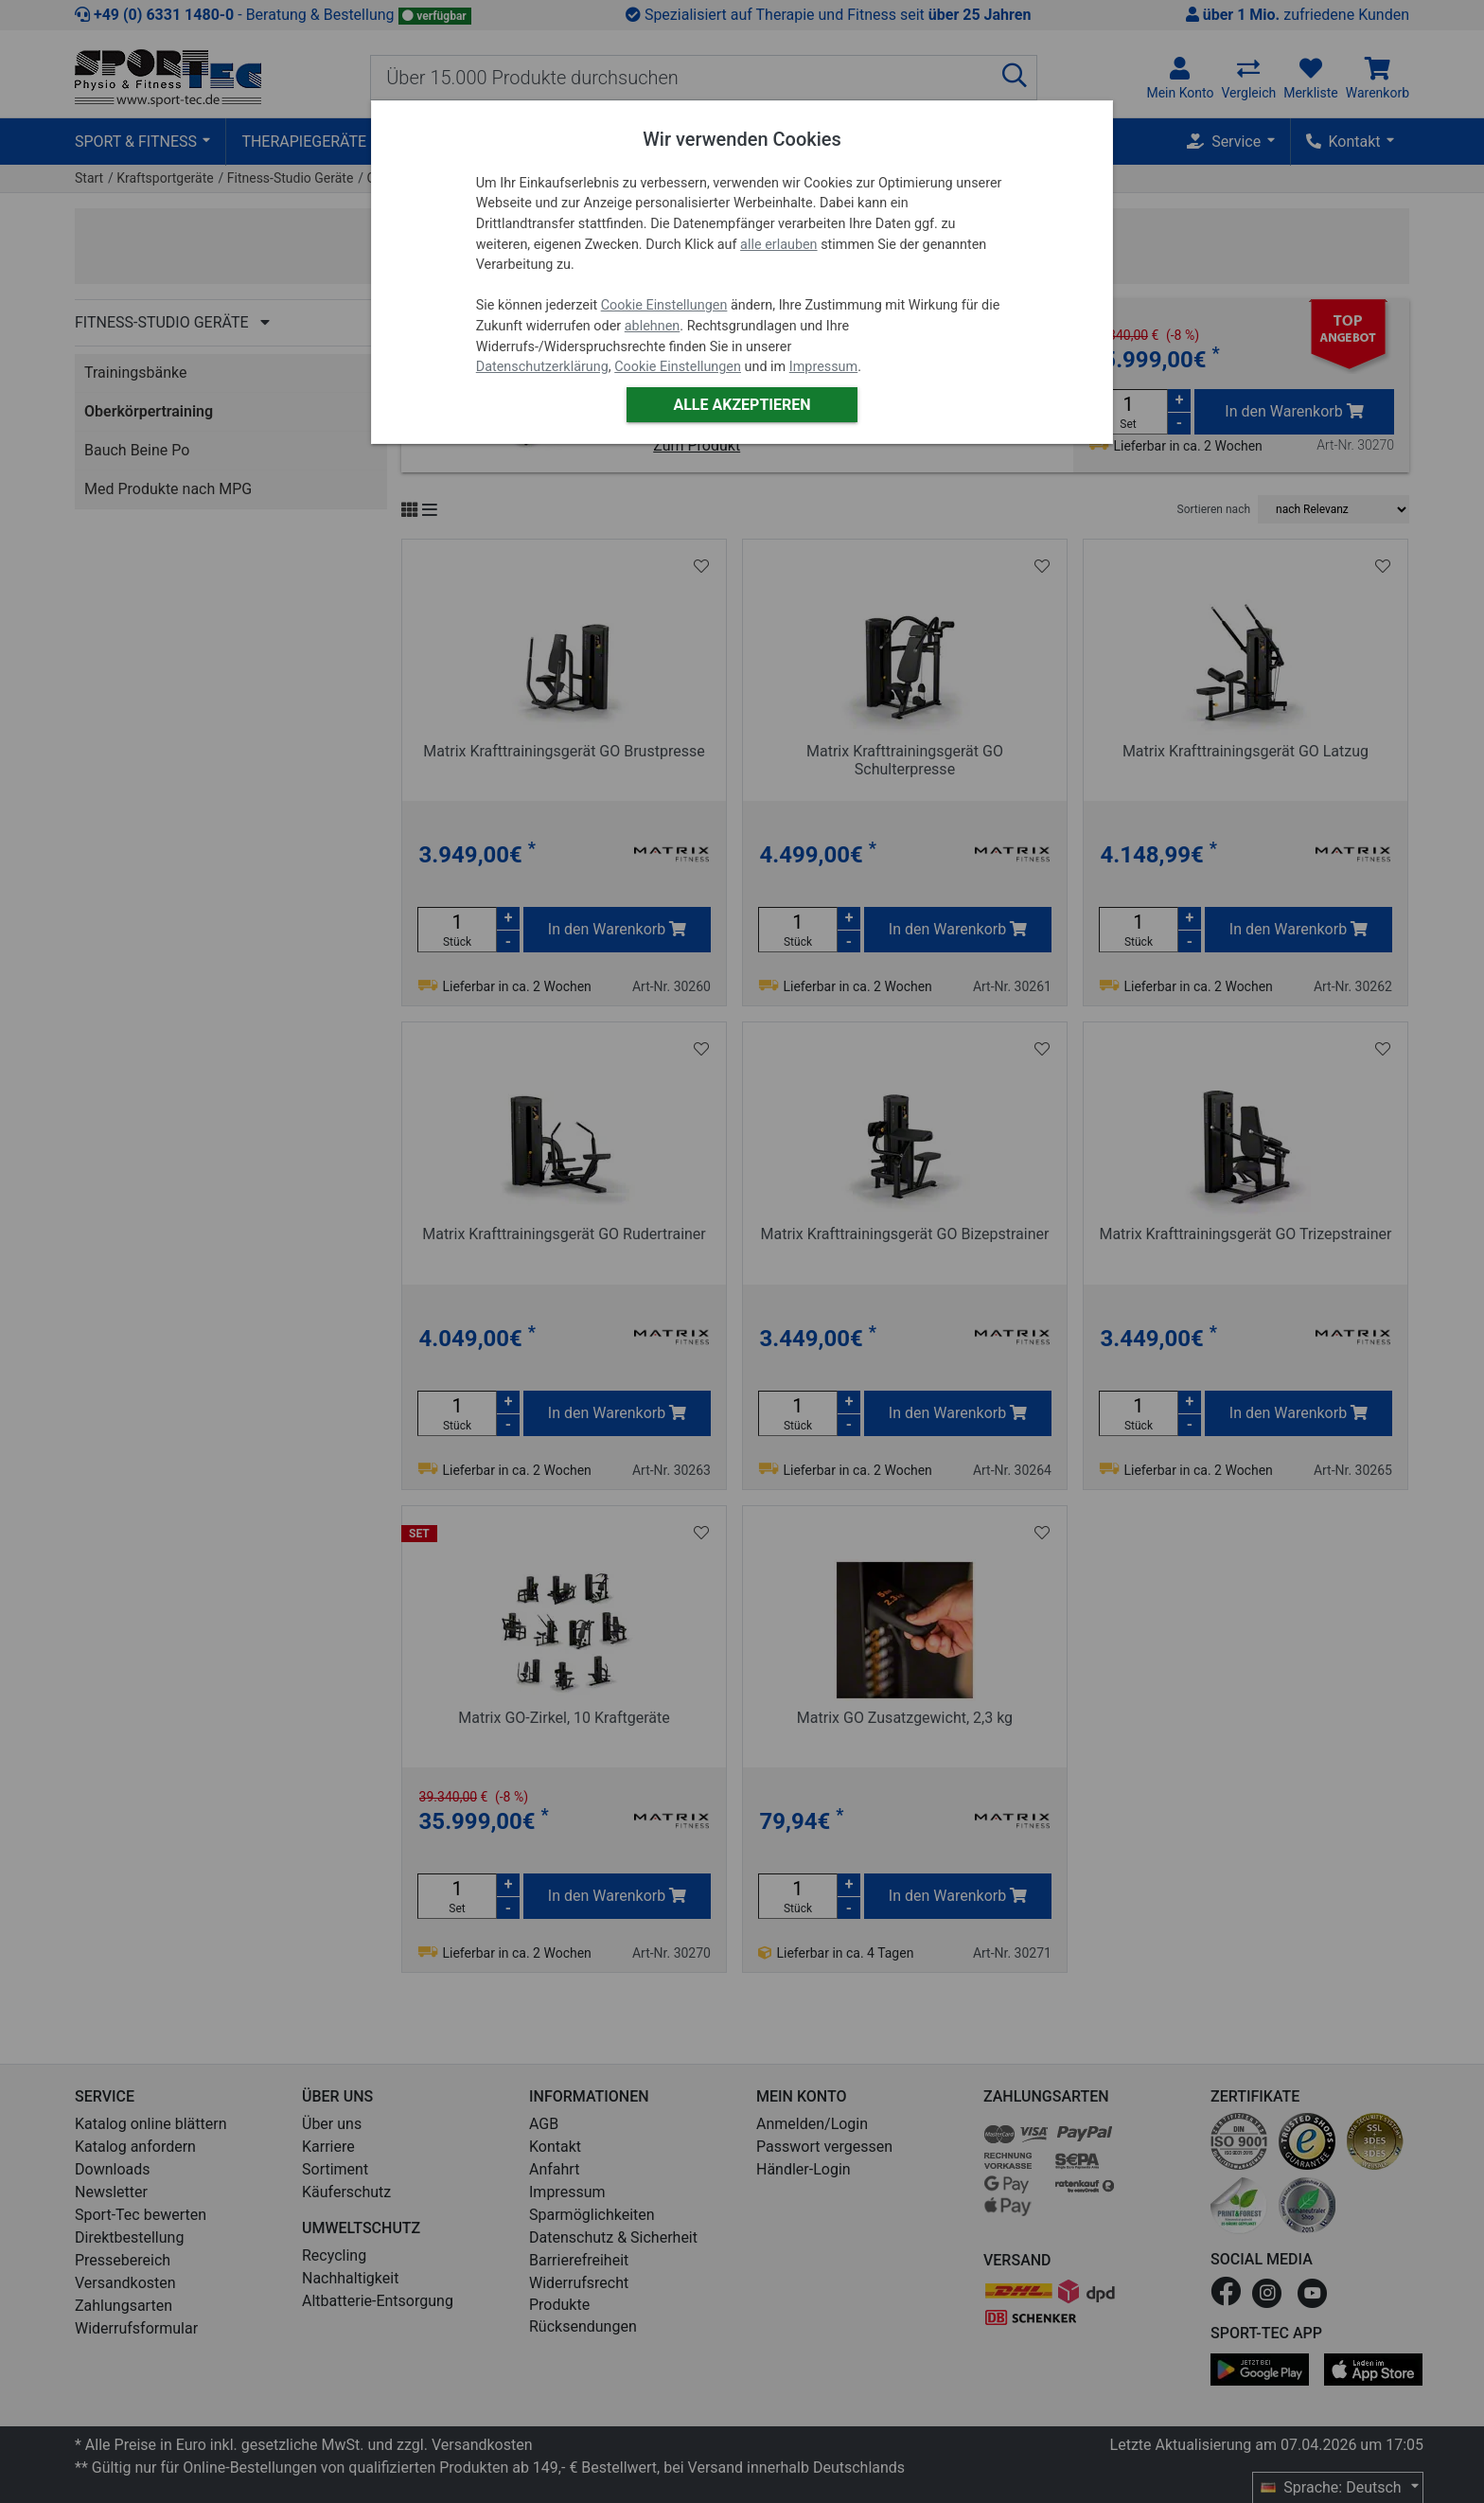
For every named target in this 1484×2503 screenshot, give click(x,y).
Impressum (823, 367)
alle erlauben (778, 245)
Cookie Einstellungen (664, 305)
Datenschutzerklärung (542, 367)
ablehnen (652, 326)
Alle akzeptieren (741, 405)
